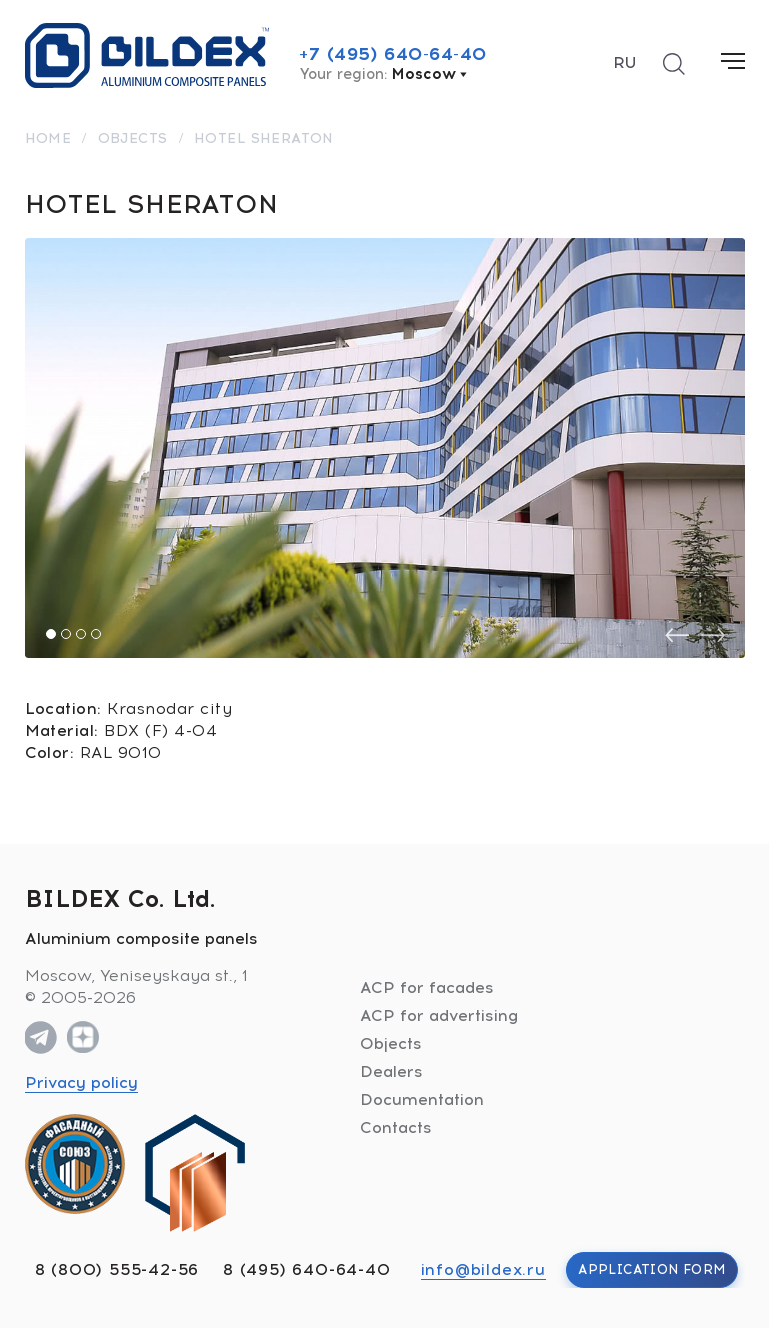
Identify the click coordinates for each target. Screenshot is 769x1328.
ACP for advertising (439, 1015)
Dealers (391, 1071)
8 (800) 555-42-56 (117, 1269)
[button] (51, 634)
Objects (391, 1043)
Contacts (396, 1127)
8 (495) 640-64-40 (307, 1269)
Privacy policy (81, 1082)
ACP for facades (427, 987)
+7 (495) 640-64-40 (393, 54)
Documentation (422, 1099)
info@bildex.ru (483, 1269)
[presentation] (677, 635)
